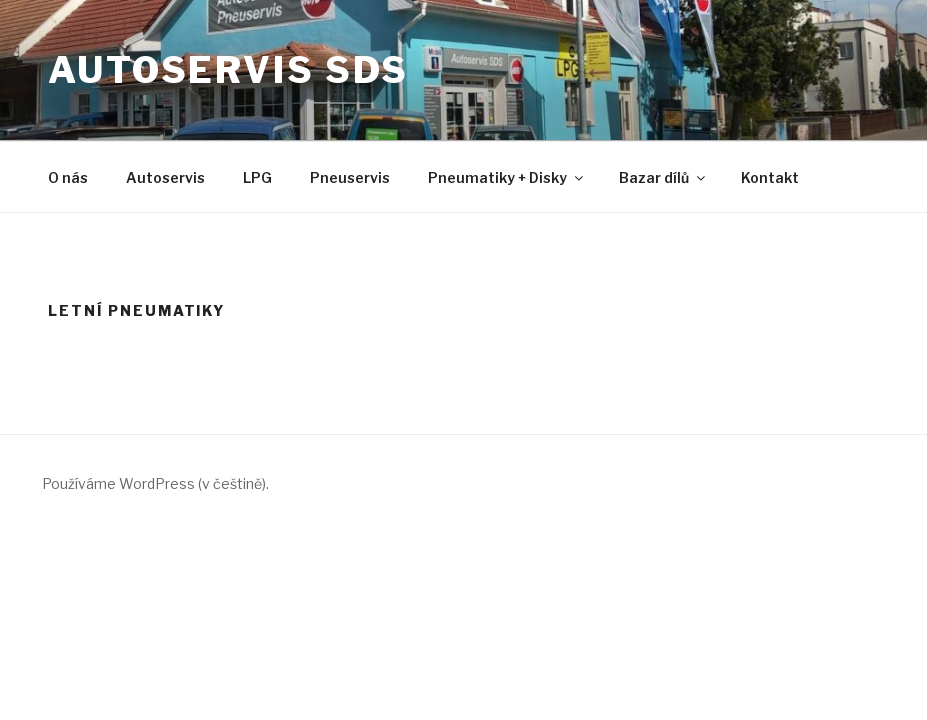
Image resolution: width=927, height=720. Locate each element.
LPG (257, 177)
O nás (68, 177)
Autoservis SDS (228, 70)
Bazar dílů (663, 177)
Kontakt (770, 177)
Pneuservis (350, 177)
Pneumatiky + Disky (507, 177)
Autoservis (165, 177)
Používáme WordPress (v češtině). (155, 483)
